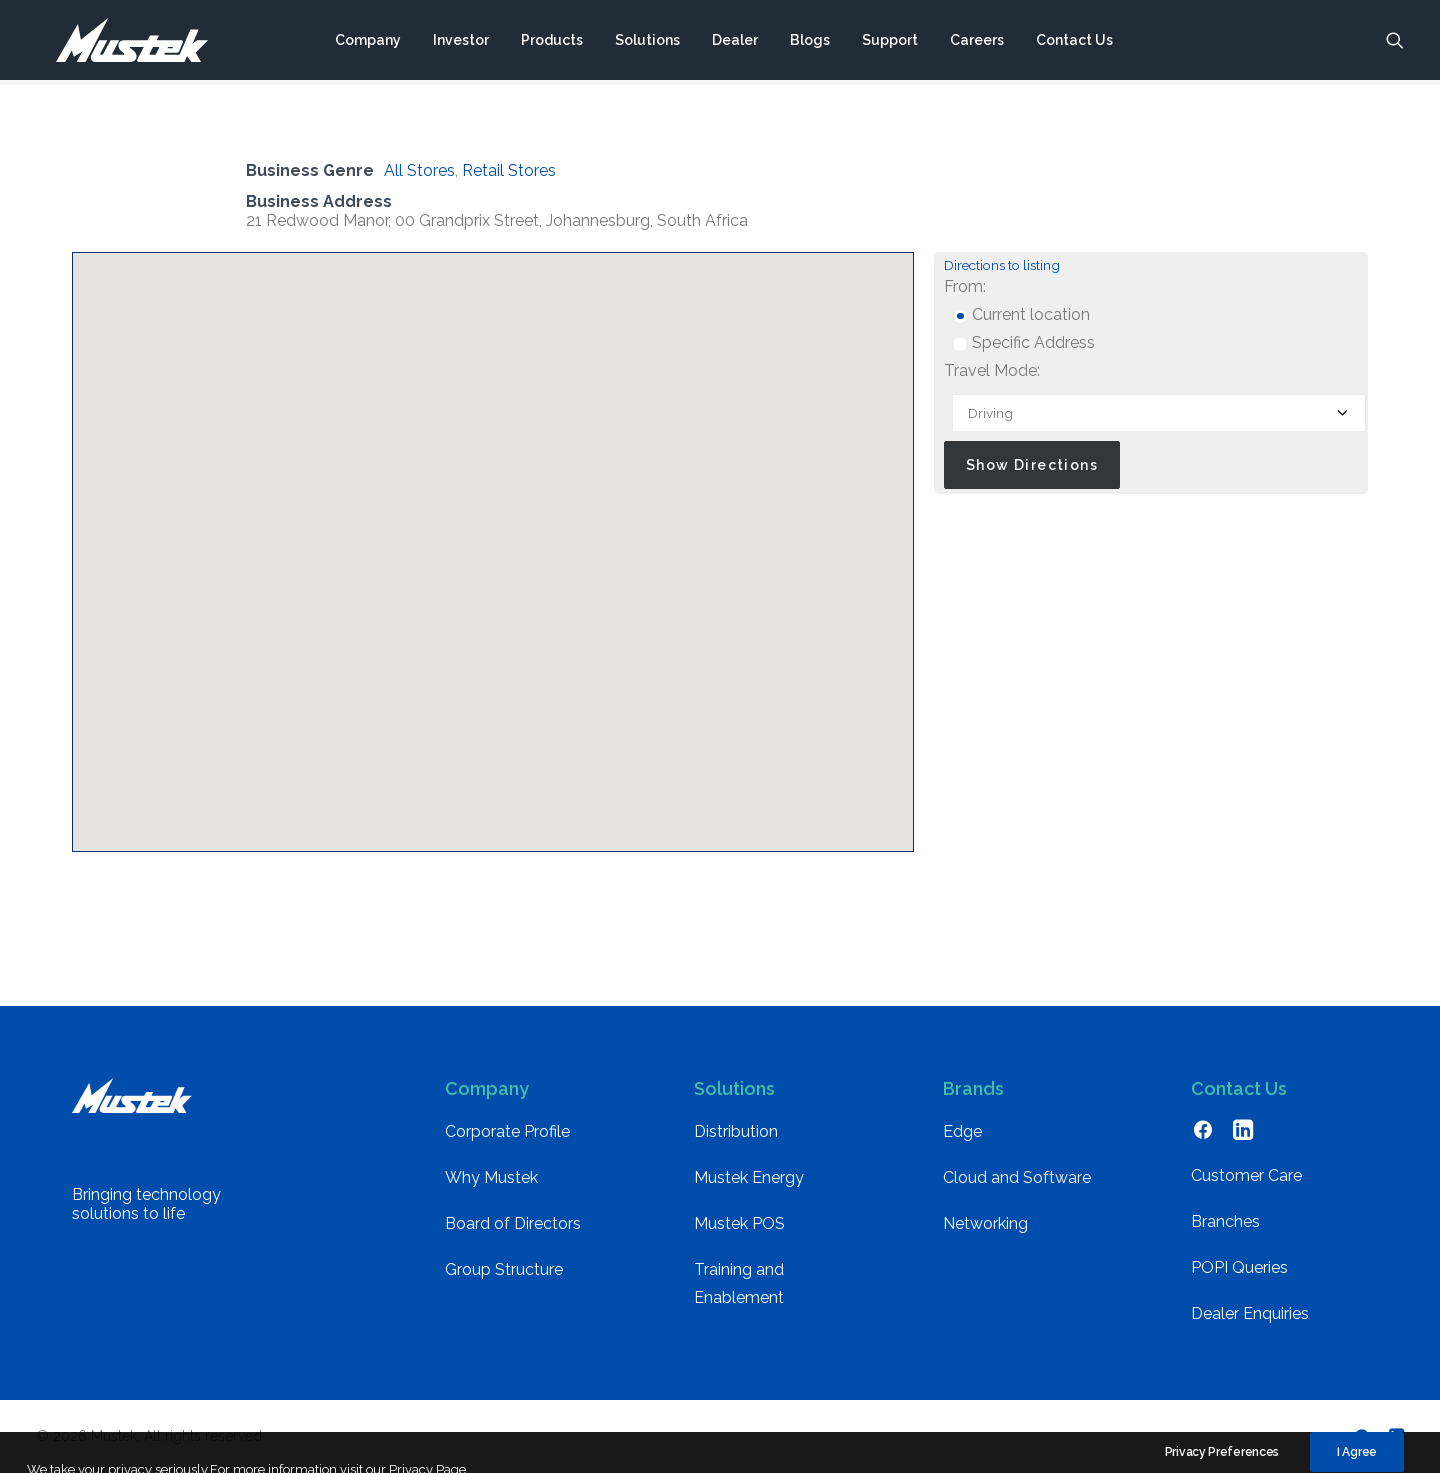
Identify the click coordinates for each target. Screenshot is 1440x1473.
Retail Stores (509, 170)
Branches (1225, 1221)
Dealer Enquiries (1250, 1313)
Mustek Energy (749, 1177)
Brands (973, 1088)
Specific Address (1023, 342)
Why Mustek (491, 1177)
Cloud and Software (1017, 1177)
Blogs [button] (810, 43)
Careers (977, 43)
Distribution (736, 1131)
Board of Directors (513, 1223)
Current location (1021, 314)
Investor (461, 43)
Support (890, 43)
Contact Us (1074, 43)
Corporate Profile (507, 1131)
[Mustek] (121, 43)
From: (965, 286)
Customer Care (1246, 1175)
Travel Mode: (992, 370)
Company (368, 43)
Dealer (735, 43)
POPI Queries (1239, 1267)
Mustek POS (739, 1223)
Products (552, 43)
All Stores (419, 170)
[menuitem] (368, 43)
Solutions (647, 43)
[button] (1395, 43)
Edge (962, 1131)
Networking (985, 1223)
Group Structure (504, 1269)
